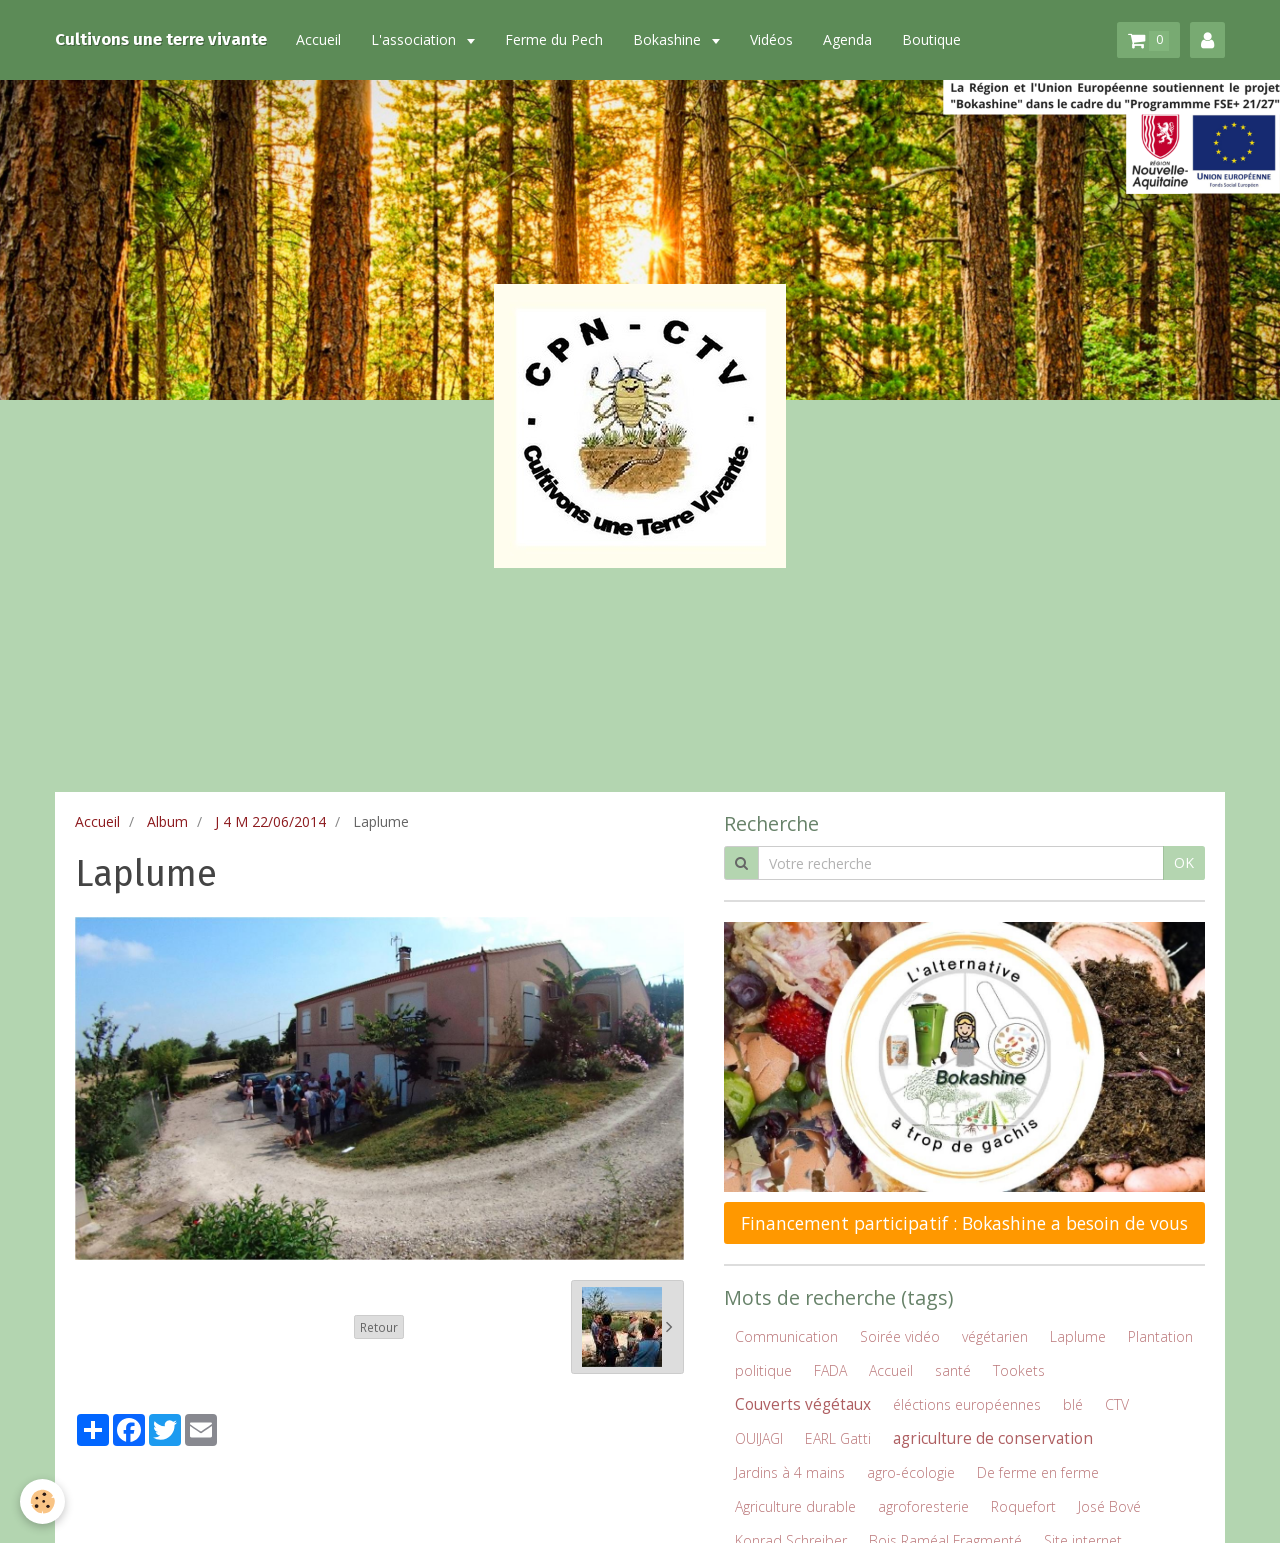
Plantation (1160, 1336)
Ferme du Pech (556, 39)
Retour (379, 1327)
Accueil (320, 39)
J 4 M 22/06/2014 (270, 821)
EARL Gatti (838, 1438)
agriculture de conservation (993, 1438)
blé (1073, 1404)
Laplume (1078, 1336)
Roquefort (1023, 1506)
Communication (786, 1336)
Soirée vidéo (900, 1336)
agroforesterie (923, 1506)
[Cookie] (42, 1501)
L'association (417, 39)
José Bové (1109, 1506)
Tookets (1019, 1370)
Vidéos (773, 39)
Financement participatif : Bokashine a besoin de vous (964, 1223)
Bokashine (671, 39)
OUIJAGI (759, 1438)
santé (953, 1370)
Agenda (849, 39)
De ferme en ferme (1038, 1472)
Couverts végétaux (803, 1404)
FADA (830, 1370)
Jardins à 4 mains (790, 1472)
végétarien (995, 1336)
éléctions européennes (967, 1404)
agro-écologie (911, 1472)
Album (167, 821)
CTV (1117, 1404)
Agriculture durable (795, 1506)
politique (763, 1370)
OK (1184, 862)
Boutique (933, 39)
